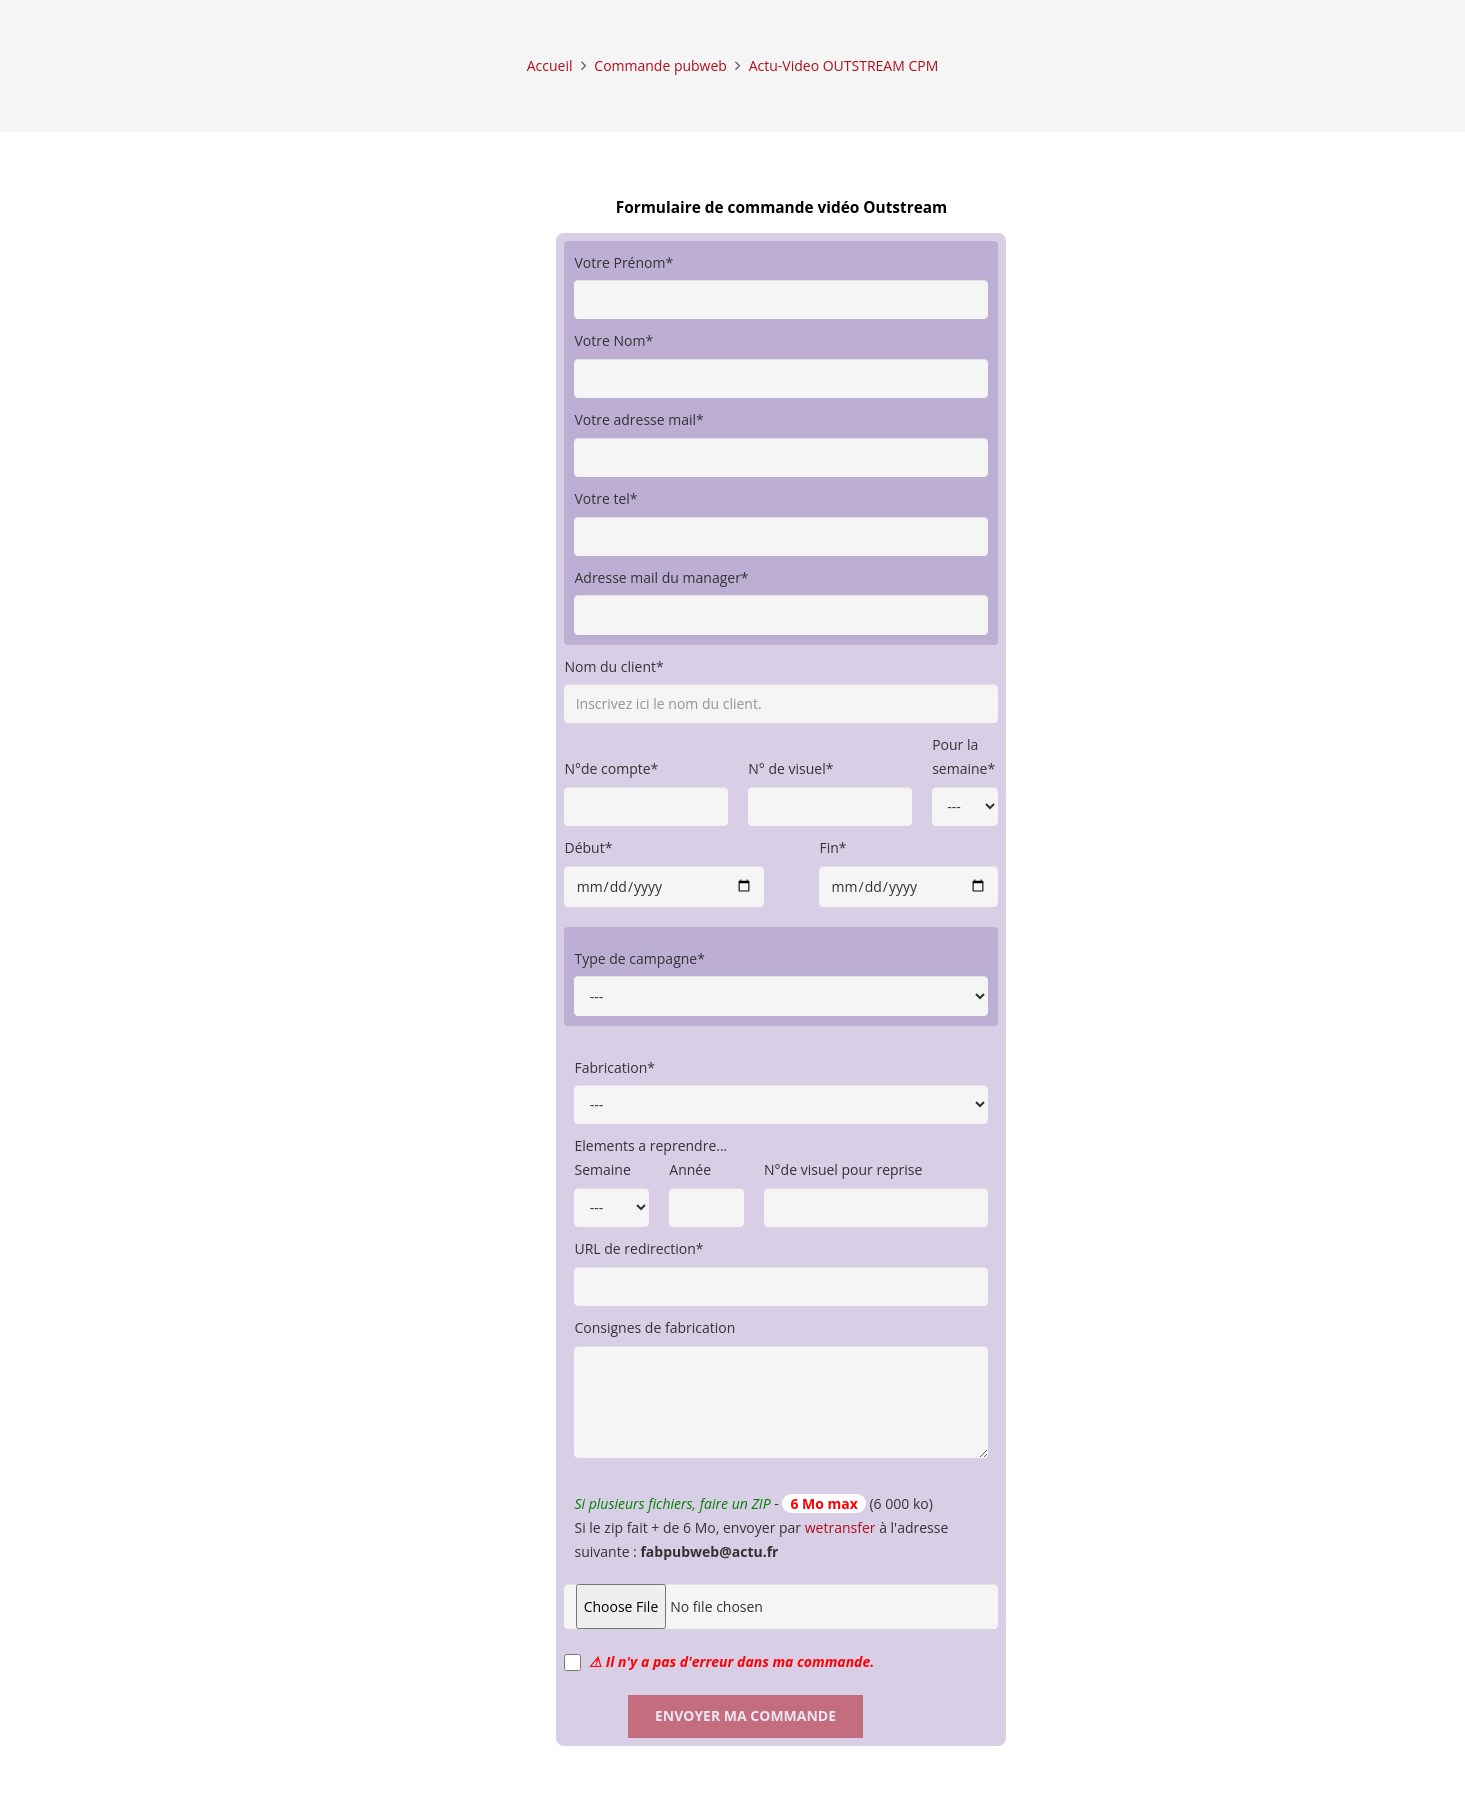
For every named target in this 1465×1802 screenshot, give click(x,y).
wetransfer (840, 1527)
